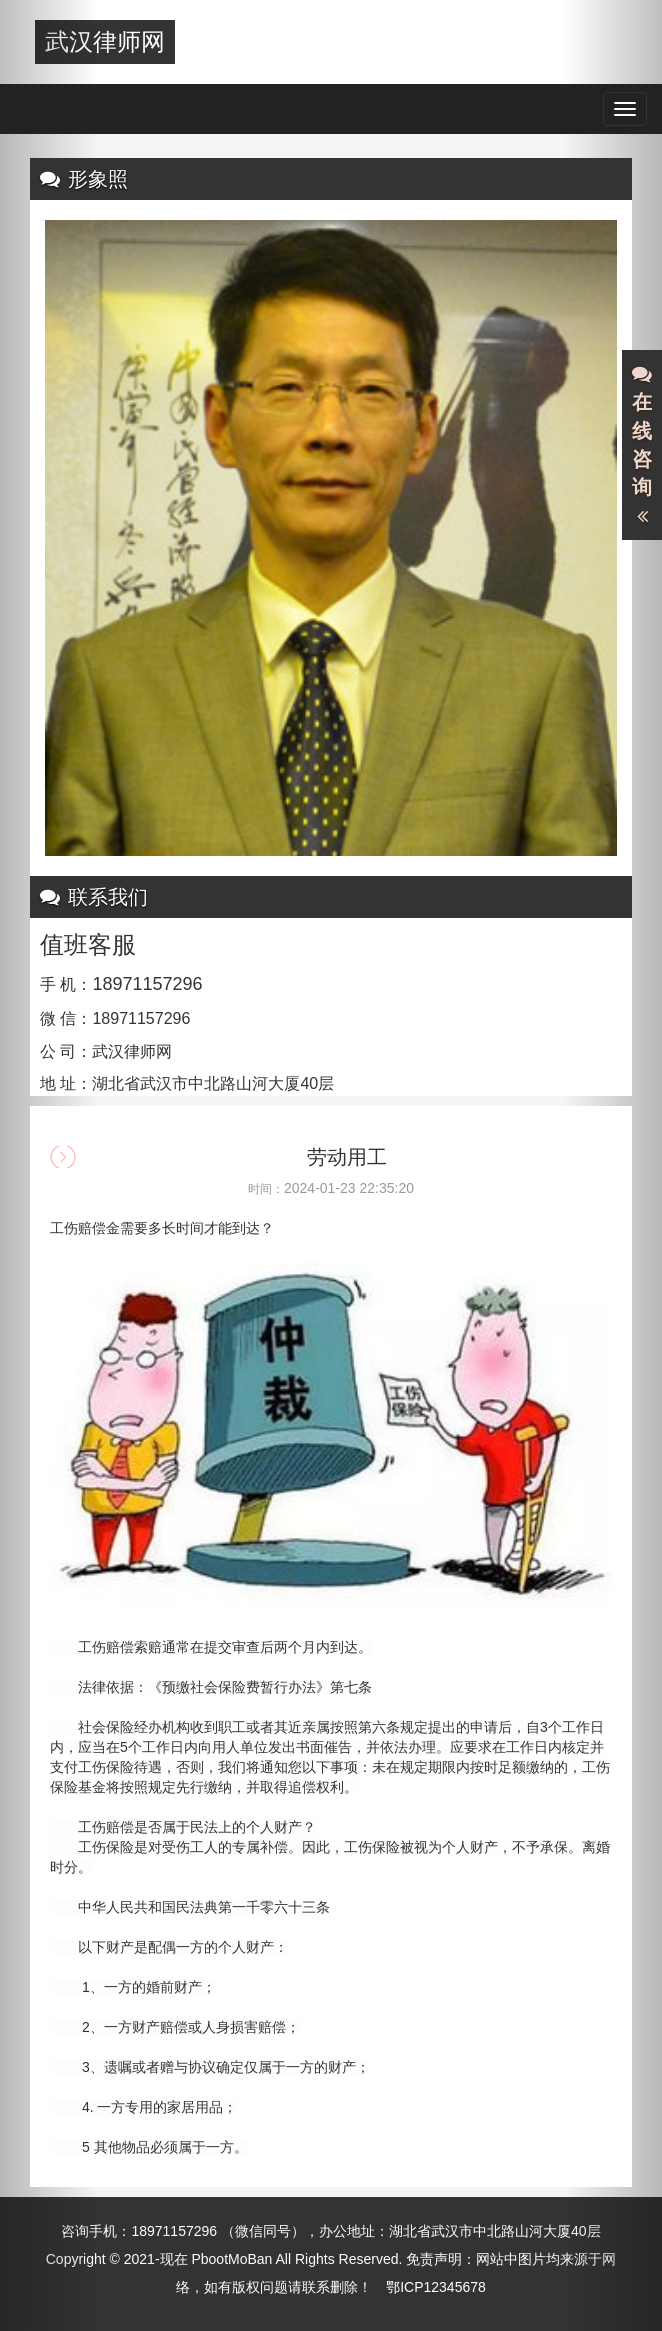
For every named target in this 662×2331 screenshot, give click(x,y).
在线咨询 (642, 446)
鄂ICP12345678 (436, 2287)
